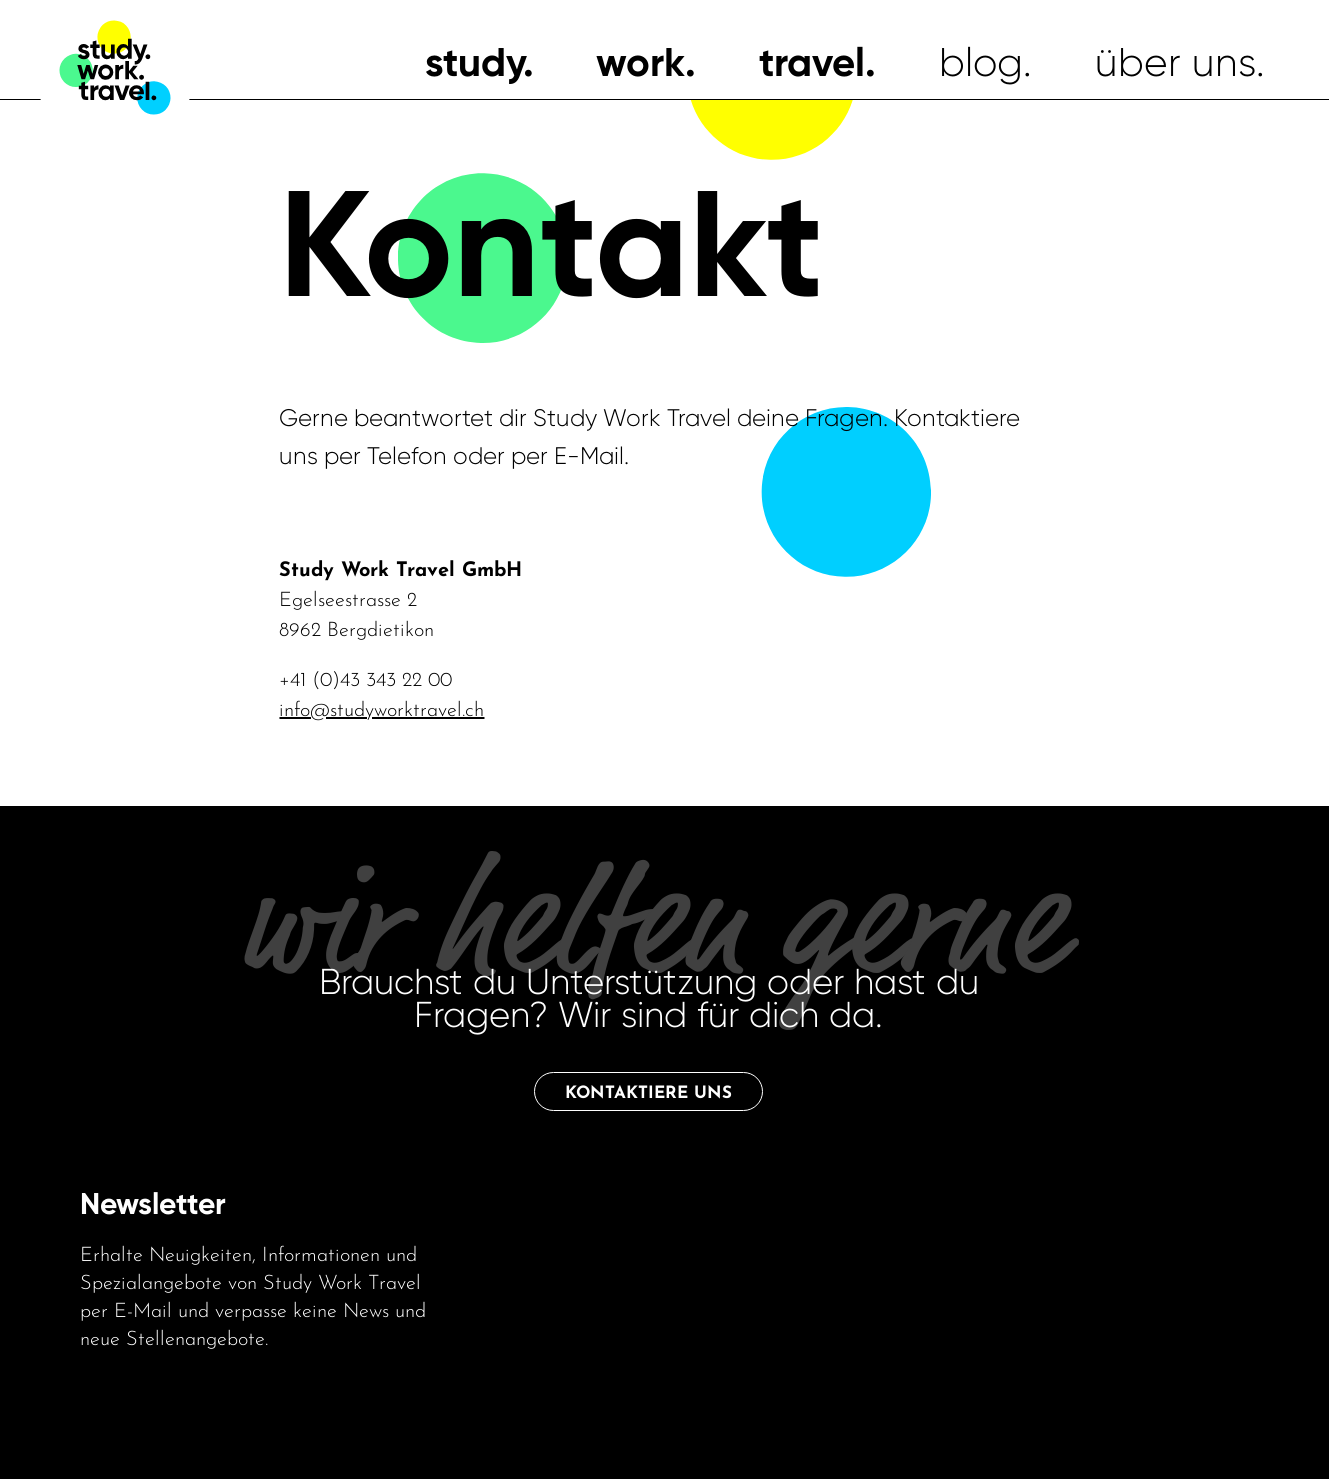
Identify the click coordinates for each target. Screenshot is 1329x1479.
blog (981, 62)
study (474, 62)
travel (812, 62)
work (640, 62)
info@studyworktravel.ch (381, 711)
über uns (1175, 62)
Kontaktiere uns (648, 1093)
